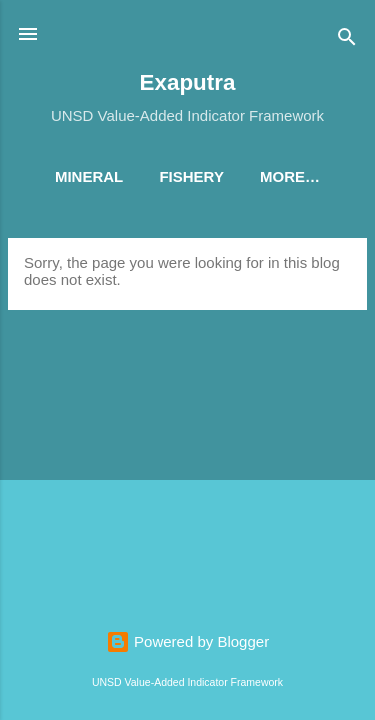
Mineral (89, 176)
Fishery (191, 176)
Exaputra (188, 82)
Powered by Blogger (187, 641)
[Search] (347, 40)
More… (290, 176)
